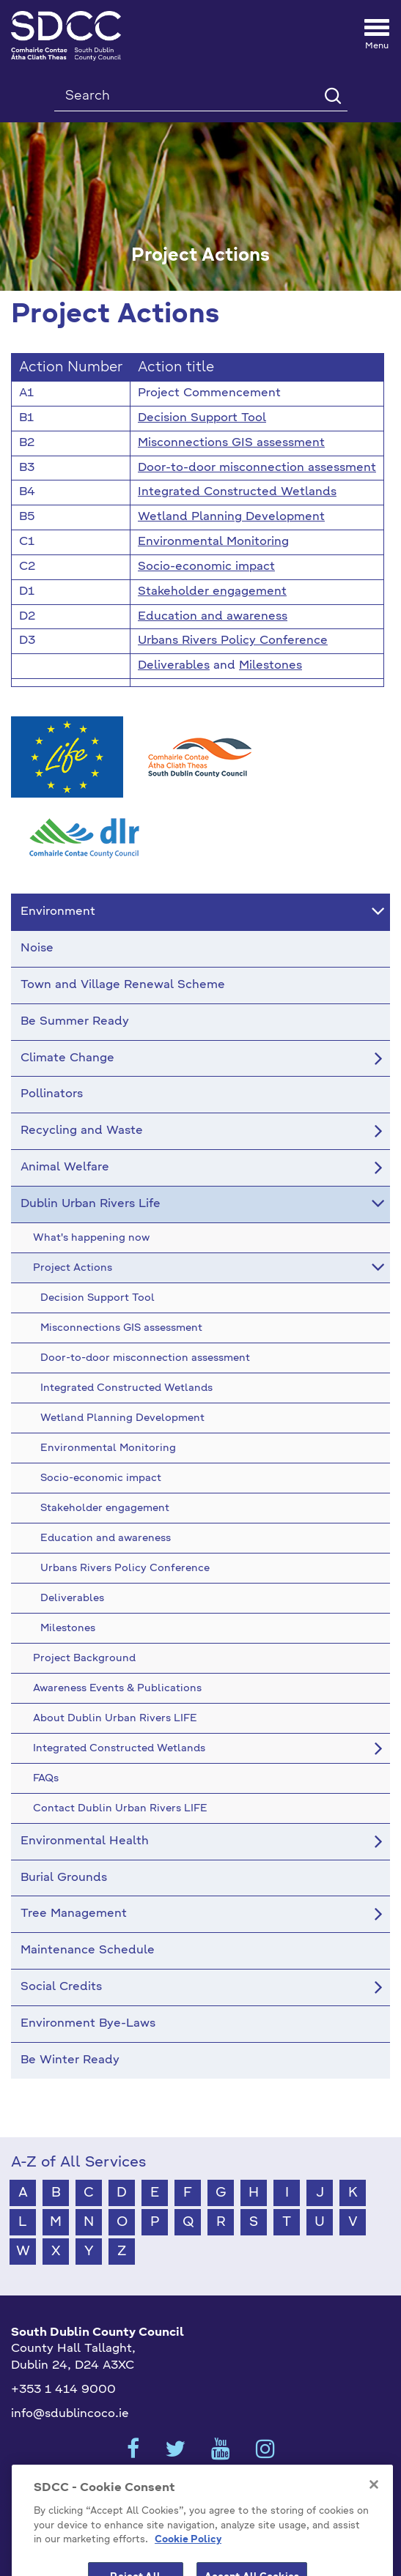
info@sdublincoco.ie (70, 2414)
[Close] (373, 2502)
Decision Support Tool (202, 418)
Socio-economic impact (206, 567)
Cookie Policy (188, 2558)
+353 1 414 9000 (63, 2390)
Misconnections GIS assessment (231, 443)
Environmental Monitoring (213, 542)
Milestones (270, 666)
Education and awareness (212, 617)
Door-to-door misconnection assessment (257, 468)
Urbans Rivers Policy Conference (233, 641)
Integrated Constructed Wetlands (237, 492)
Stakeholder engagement (212, 592)
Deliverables (174, 666)
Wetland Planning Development (231, 517)
